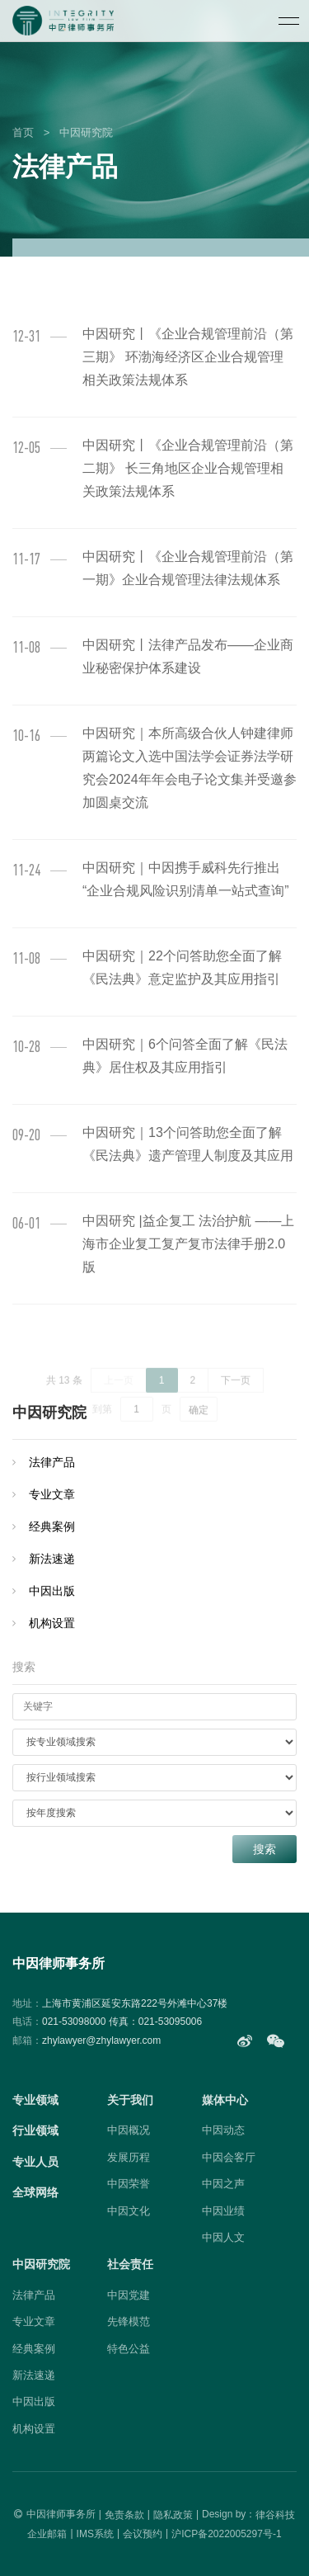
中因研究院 (86, 132)
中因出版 (52, 1590)
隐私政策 (173, 2515)
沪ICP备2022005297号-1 (226, 2534)
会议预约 (142, 2534)
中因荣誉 (128, 2183)
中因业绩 (223, 2211)
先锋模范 (128, 2321)
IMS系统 (95, 2534)
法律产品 (52, 1462)
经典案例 (52, 1526)
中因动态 (223, 2130)
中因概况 (128, 2130)
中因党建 (128, 2295)
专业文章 (52, 1494)
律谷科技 (275, 2515)
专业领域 (35, 2100)
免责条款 (124, 2515)
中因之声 (223, 2183)
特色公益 (128, 2348)
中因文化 (128, 2211)
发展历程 (128, 2157)
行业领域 (35, 2130)
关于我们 (130, 2100)
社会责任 (130, 2264)
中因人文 (223, 2237)
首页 (23, 132)
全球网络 (35, 2192)
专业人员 (35, 2161)
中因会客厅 (228, 2157)
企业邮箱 (47, 2534)
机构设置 (52, 1623)
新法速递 (52, 1558)
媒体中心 (225, 2100)
